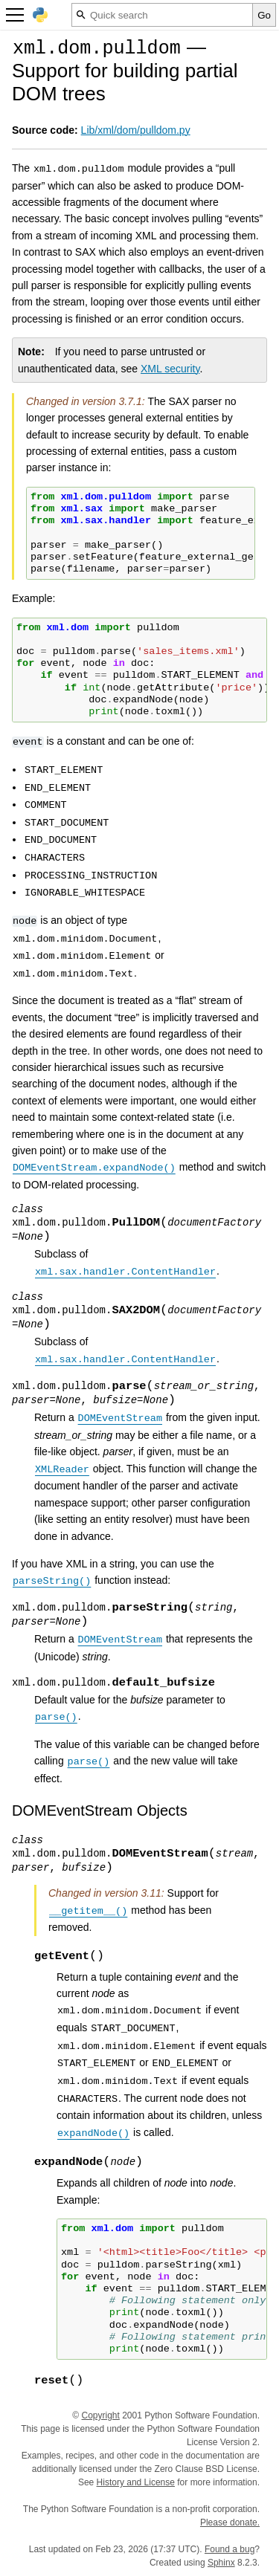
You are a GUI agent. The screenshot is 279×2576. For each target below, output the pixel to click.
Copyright (101, 2415)
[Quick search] (162, 15)
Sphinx (221, 2562)
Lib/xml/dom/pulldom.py (135, 130)
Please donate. (230, 2522)
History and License (136, 2482)
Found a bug (229, 2549)
